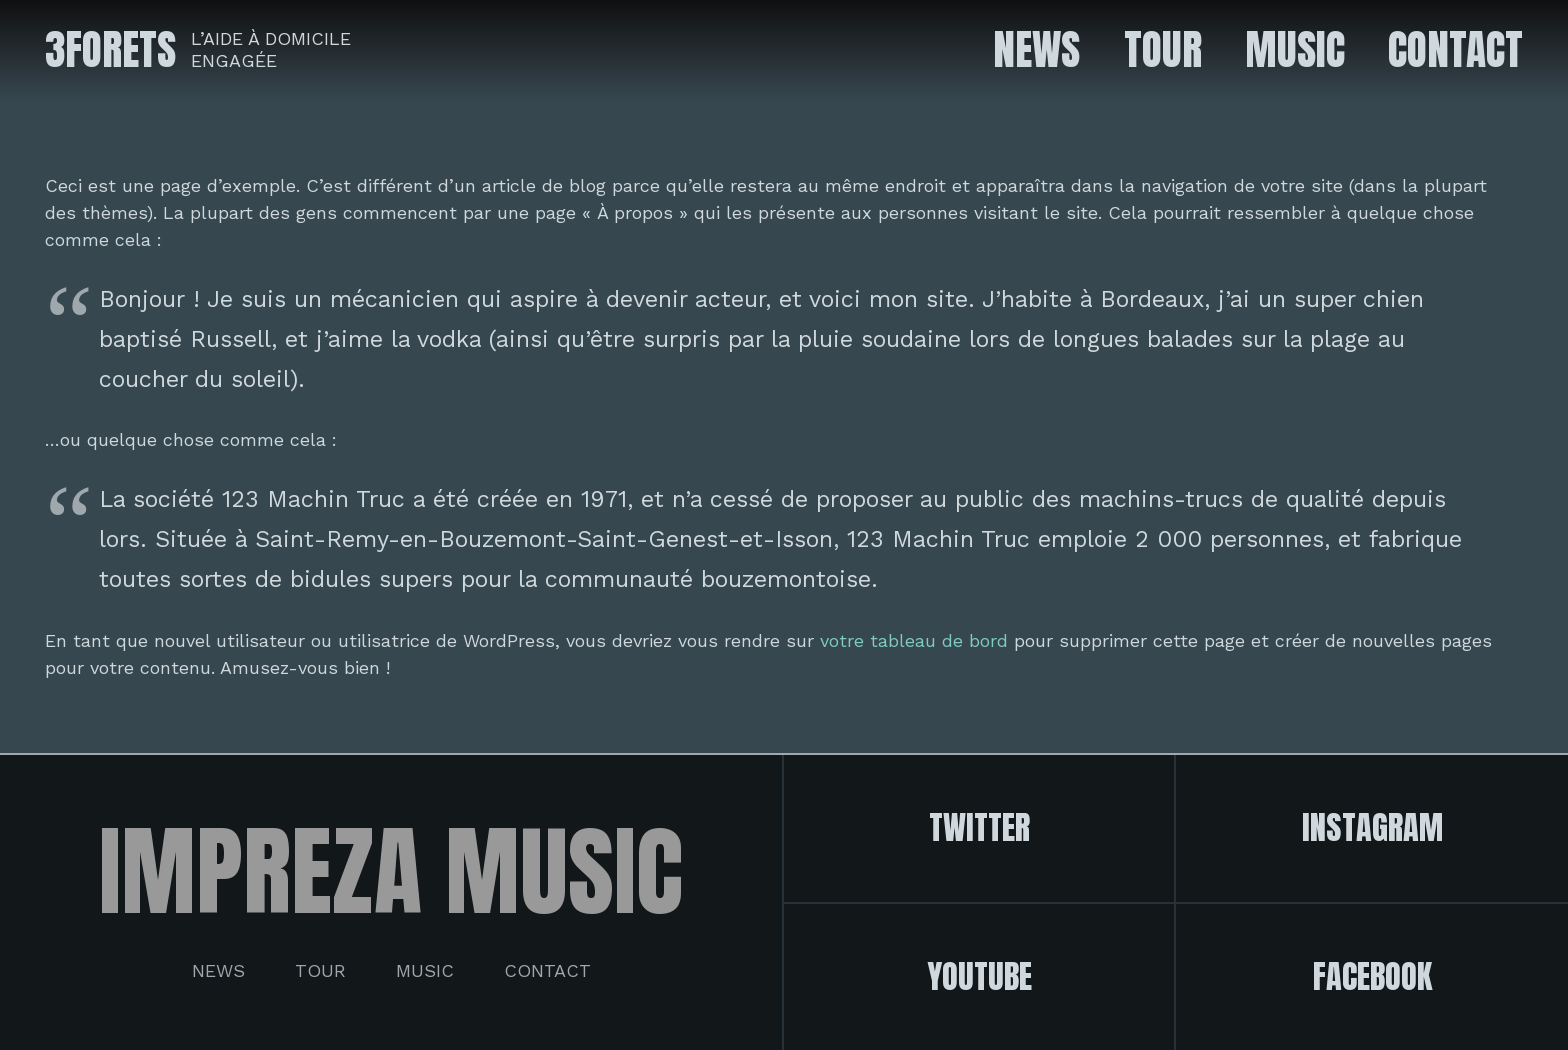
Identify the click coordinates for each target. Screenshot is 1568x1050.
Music (425, 970)
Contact (547, 970)
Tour (320, 970)
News (218, 970)
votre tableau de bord (914, 640)
